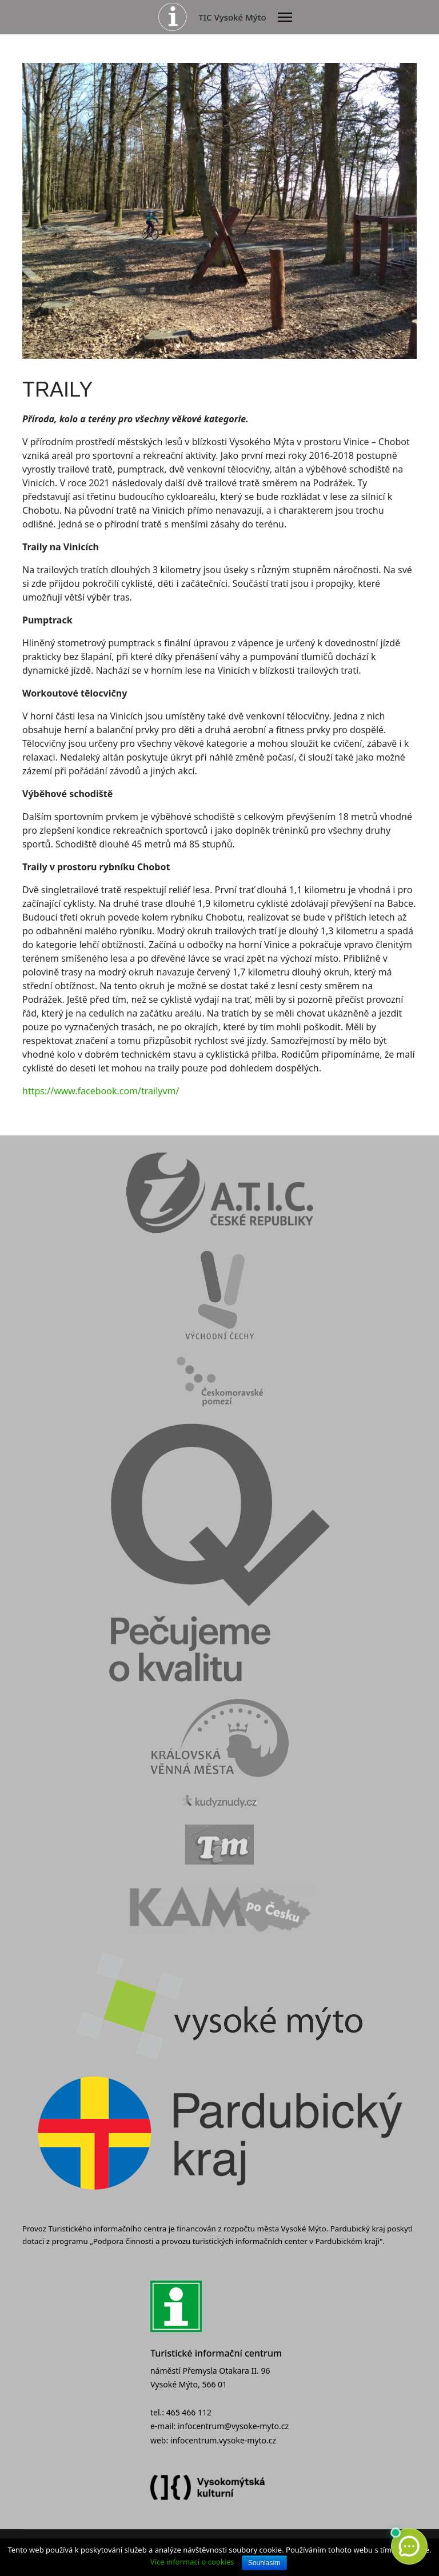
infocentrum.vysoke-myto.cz (223, 2440)
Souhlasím (264, 2563)
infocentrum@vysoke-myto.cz (233, 2426)
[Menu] (285, 17)
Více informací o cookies (192, 2562)
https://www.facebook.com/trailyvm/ (100, 1091)
